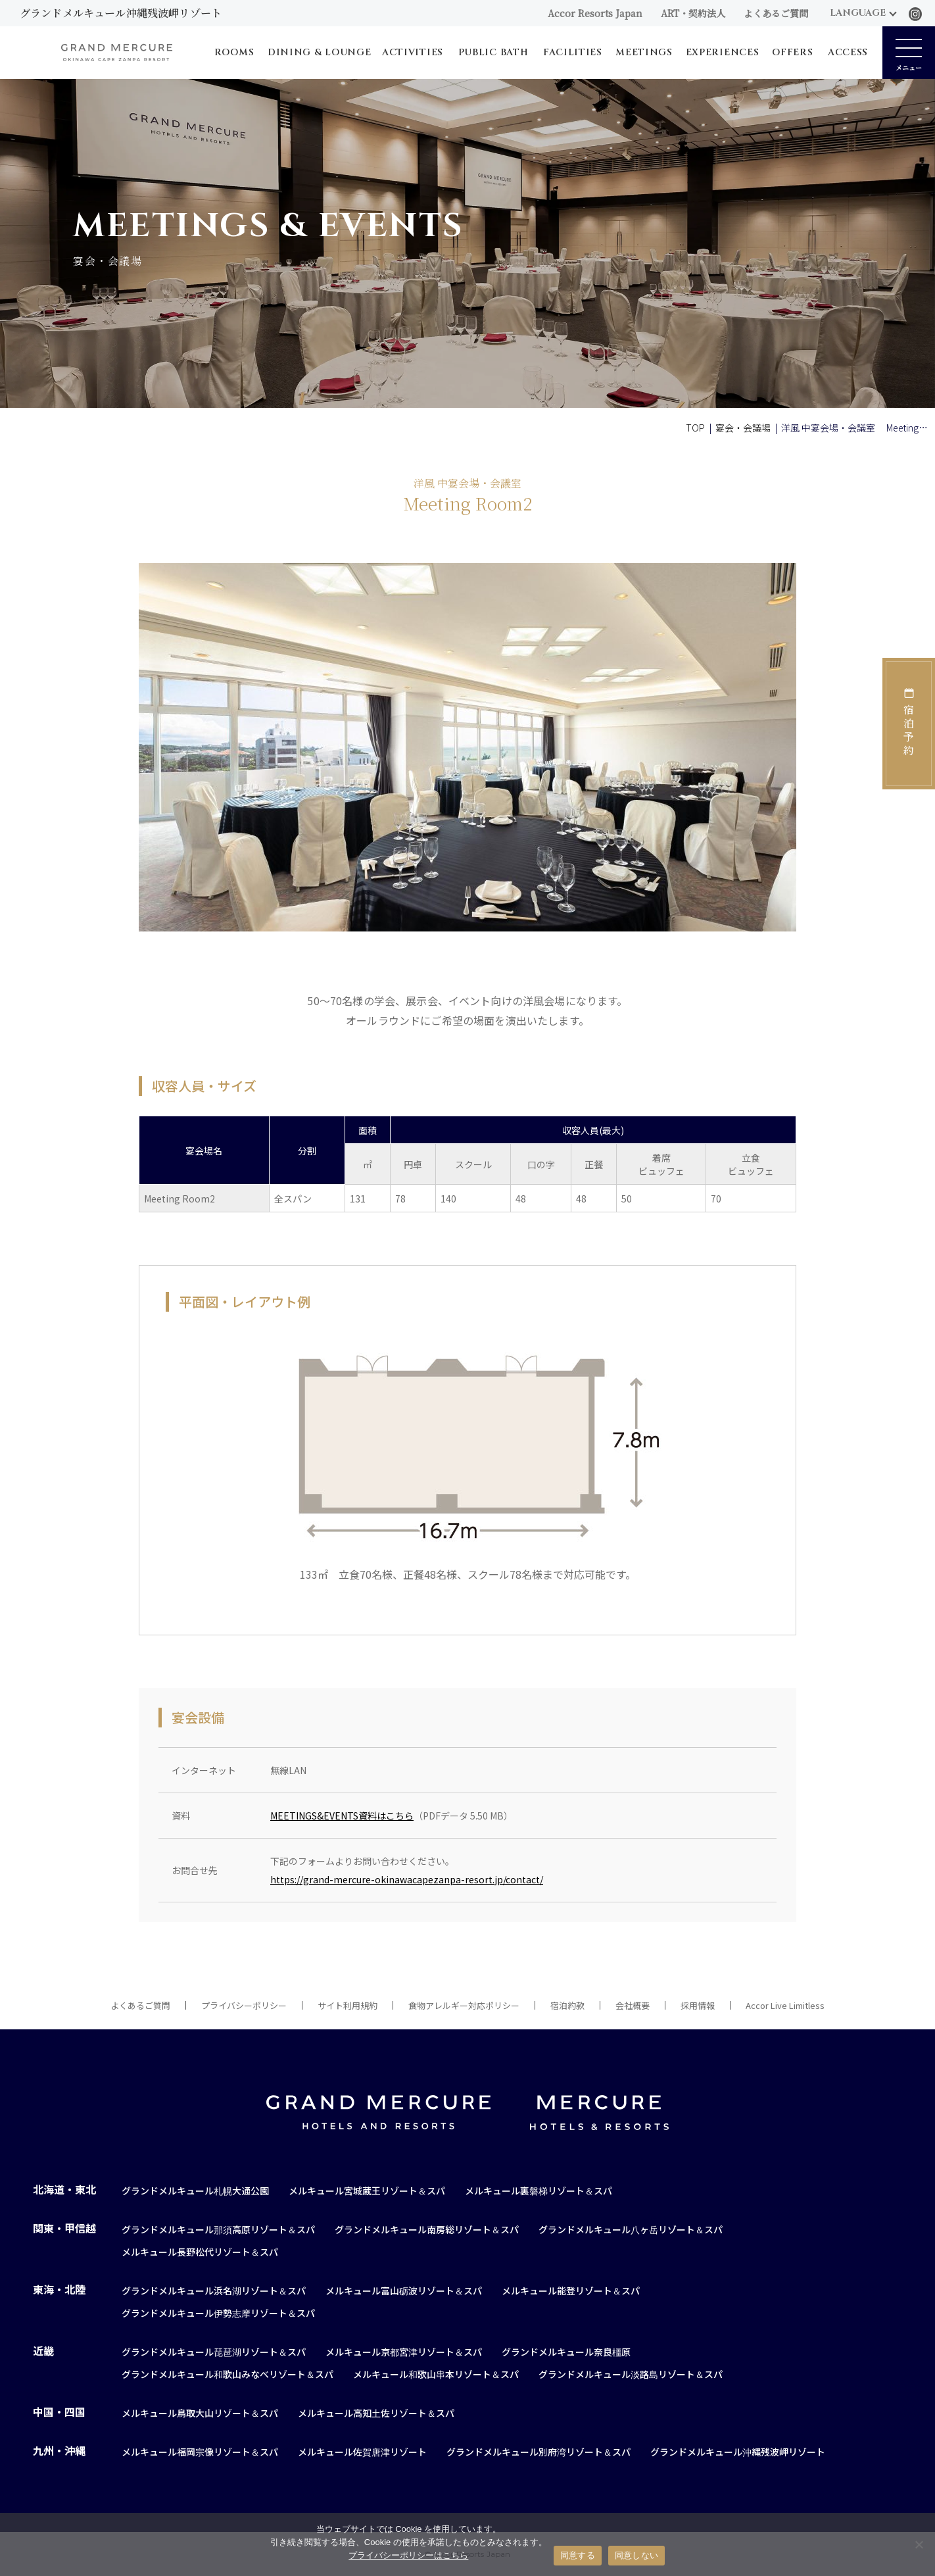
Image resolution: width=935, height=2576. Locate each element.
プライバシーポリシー (244, 2005)
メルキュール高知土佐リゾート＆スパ (376, 2412)
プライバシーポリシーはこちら (408, 2555)
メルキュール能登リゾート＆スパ (571, 2290)
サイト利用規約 (347, 2005)
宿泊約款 (567, 2005)
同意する (577, 2555)
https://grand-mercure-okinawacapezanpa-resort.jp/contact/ (406, 1879)
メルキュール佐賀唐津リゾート (362, 2451)
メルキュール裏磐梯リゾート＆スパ (538, 2190)
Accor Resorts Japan (595, 13)
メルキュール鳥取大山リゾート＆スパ (200, 2412)
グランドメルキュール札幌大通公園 (195, 2190)
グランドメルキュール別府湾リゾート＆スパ (538, 2451)
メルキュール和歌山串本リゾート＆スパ (436, 2374)
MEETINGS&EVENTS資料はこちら (342, 1815)
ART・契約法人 (693, 13)
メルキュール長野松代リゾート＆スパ (200, 2251)
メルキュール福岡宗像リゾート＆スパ (200, 2451)
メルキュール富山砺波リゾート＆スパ (403, 2290)
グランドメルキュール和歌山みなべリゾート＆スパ (227, 2374)
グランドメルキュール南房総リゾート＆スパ (427, 2229)
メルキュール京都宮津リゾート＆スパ (403, 2351)
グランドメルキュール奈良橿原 (566, 2351)
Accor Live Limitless (785, 2005)
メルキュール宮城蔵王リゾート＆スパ (367, 2190)
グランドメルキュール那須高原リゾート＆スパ (218, 2229)
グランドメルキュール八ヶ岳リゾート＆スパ (631, 2229)
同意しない (636, 2555)
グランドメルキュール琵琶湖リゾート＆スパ (214, 2351)
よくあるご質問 (776, 13)
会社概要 (632, 2005)
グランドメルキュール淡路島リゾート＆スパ (631, 2374)
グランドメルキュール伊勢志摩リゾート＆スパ (218, 2312)
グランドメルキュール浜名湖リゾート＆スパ (214, 2290)
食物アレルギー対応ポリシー (463, 2005)
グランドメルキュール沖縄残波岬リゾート (737, 2451)
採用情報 (698, 2005)
